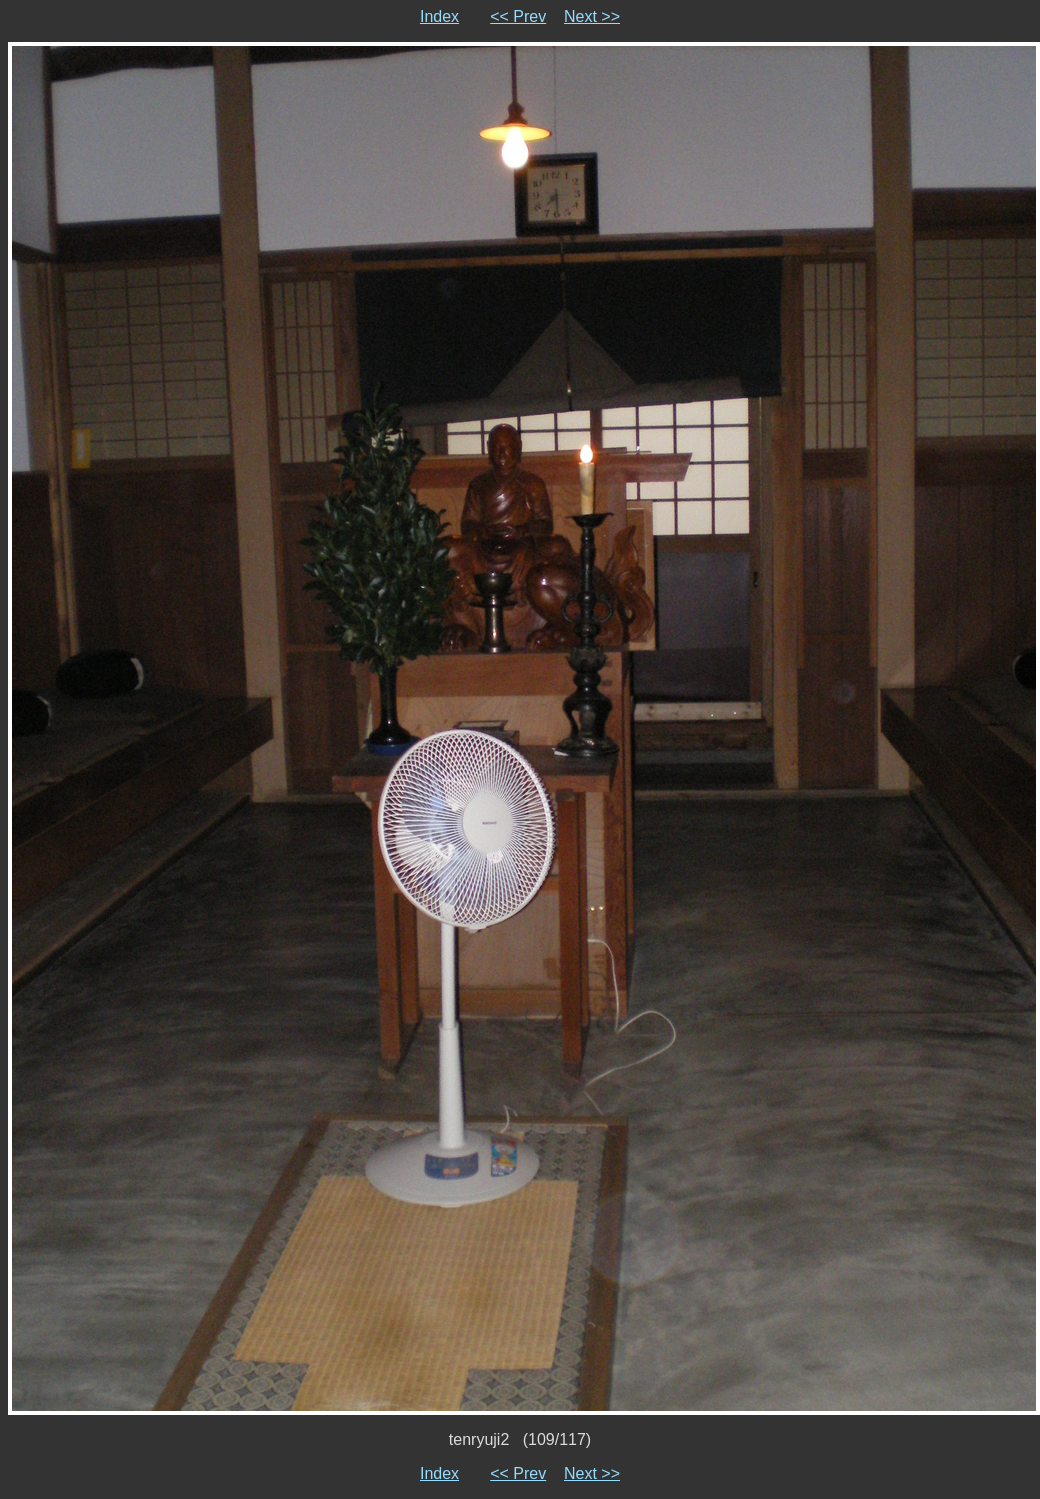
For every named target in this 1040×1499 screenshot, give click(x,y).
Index (439, 16)
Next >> (592, 16)
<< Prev (518, 16)
